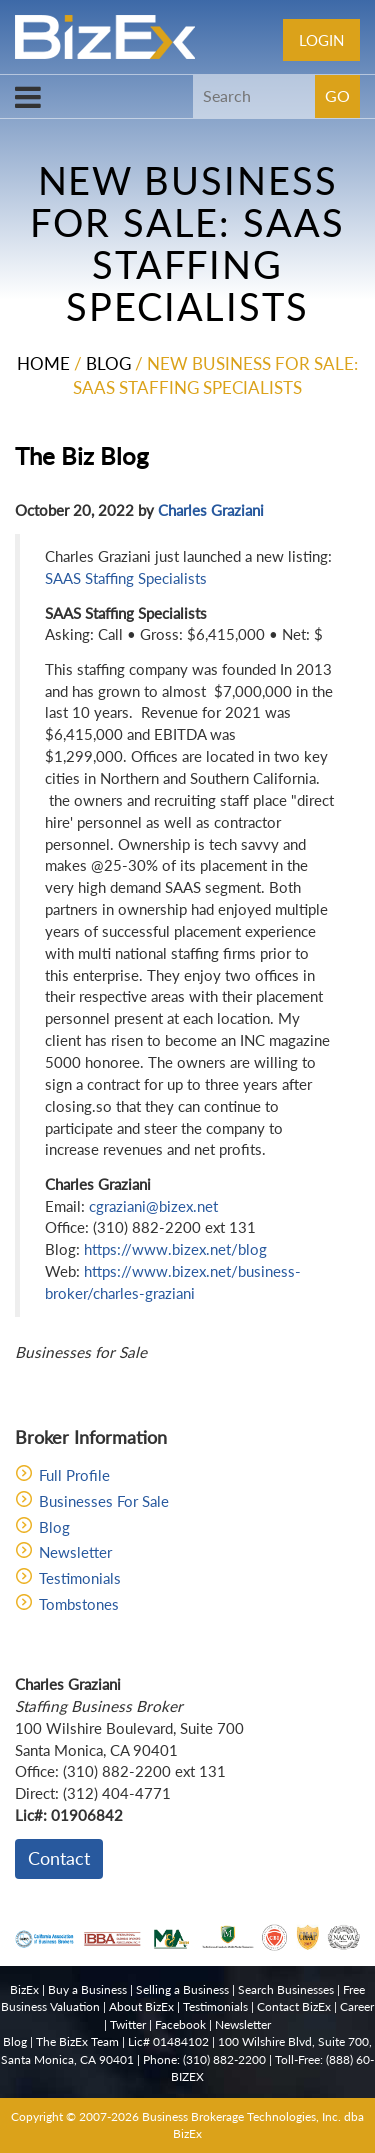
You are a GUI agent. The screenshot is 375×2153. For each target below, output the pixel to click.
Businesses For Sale (104, 1501)
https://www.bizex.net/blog (175, 1249)
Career (357, 2006)
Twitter (128, 2024)
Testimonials (80, 1578)
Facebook (180, 2024)
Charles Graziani (211, 510)
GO (337, 95)
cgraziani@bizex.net (153, 1206)
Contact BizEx (294, 2006)
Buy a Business (87, 1989)
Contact (59, 1858)
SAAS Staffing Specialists (126, 578)
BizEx (24, 1989)
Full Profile (74, 1475)
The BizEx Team (77, 2041)
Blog (108, 363)
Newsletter (75, 1552)
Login (321, 40)
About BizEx (141, 2006)
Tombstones (79, 1604)
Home (43, 363)
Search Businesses (286, 1989)
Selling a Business (182, 1989)
